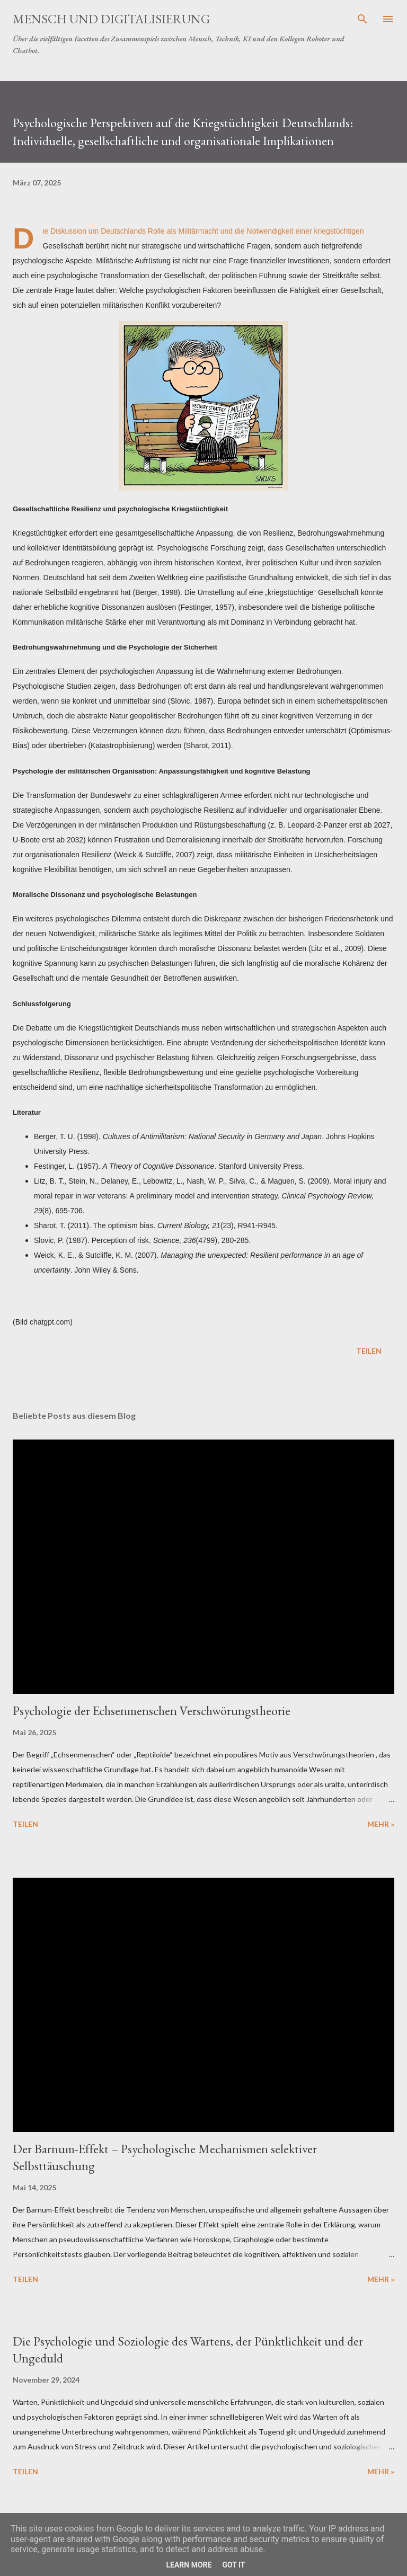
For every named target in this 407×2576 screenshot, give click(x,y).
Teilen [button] (369, 1350)
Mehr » (380, 1823)
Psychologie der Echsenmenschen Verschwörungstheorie (151, 1710)
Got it (233, 2565)
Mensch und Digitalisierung (111, 19)
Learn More (188, 2565)
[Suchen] (362, 19)
